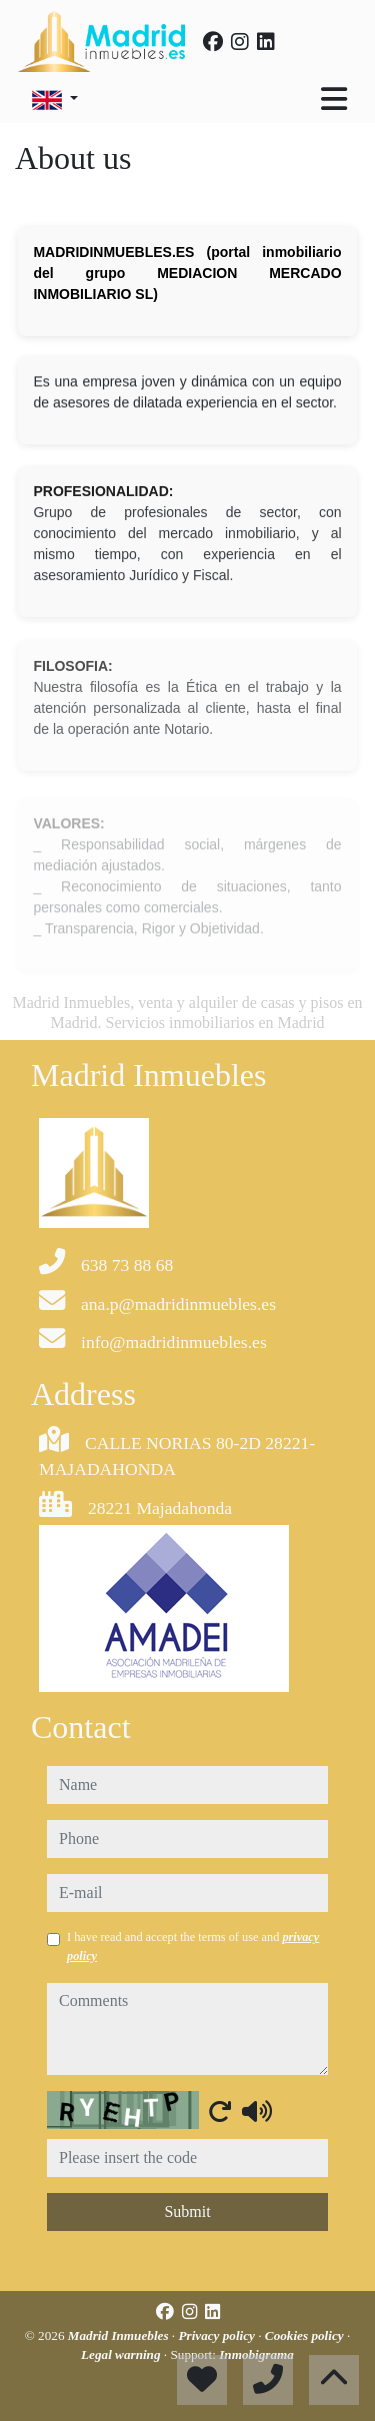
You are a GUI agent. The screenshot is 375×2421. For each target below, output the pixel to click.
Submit (187, 2211)
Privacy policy (218, 2335)
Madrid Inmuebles (120, 2335)
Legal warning (122, 2354)
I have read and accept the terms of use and (193, 1946)
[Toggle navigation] (334, 99)
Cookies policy (306, 2335)
